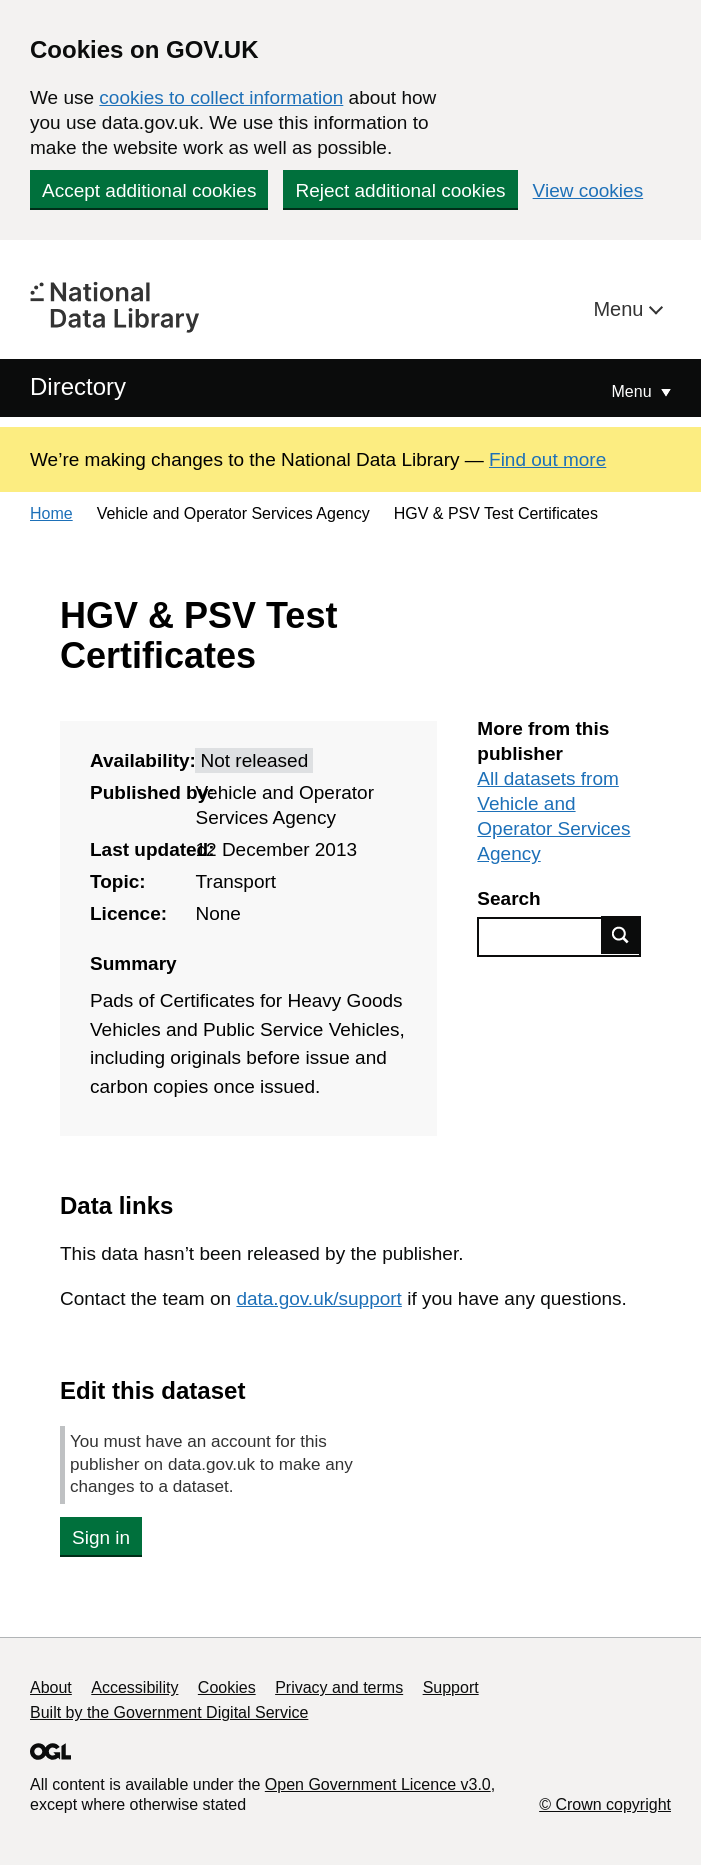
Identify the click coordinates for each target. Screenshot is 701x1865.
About (51, 1687)
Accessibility (134, 1687)
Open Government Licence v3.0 (378, 1784)
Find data (621, 935)
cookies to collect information (221, 97)
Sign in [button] (101, 1537)
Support (451, 1687)
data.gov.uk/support (318, 1298)
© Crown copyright (605, 1804)
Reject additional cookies (400, 190)
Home (51, 513)
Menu (621, 309)
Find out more (547, 459)
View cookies (588, 190)
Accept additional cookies (149, 190)
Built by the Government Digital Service (169, 1712)
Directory (78, 386)
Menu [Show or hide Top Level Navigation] (634, 391)
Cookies (227, 1687)
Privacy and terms (339, 1687)
